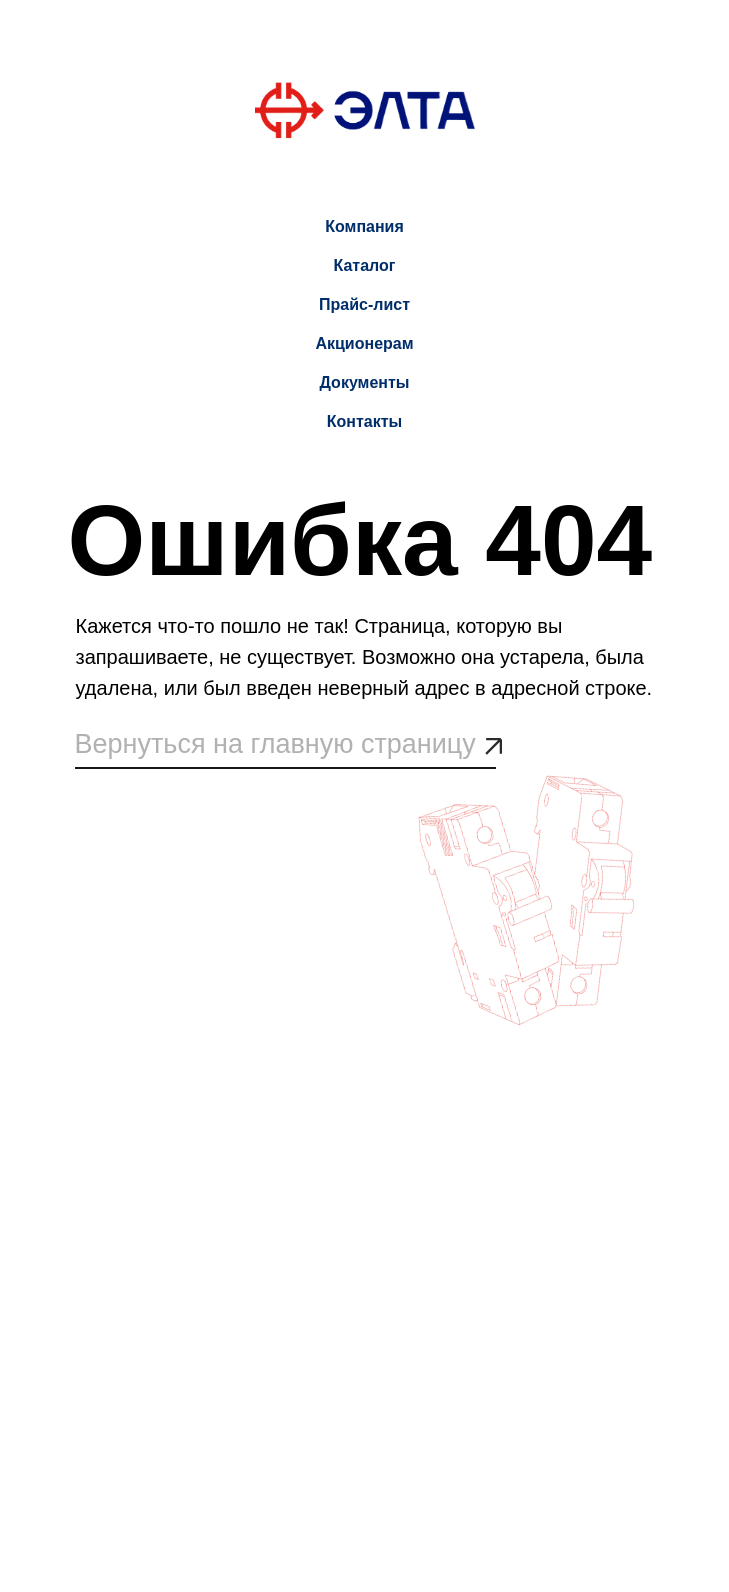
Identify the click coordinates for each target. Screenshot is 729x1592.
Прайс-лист (364, 304)
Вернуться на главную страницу (275, 744)
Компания (364, 226)
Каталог (365, 265)
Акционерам (364, 343)
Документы (365, 382)
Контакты (364, 421)
